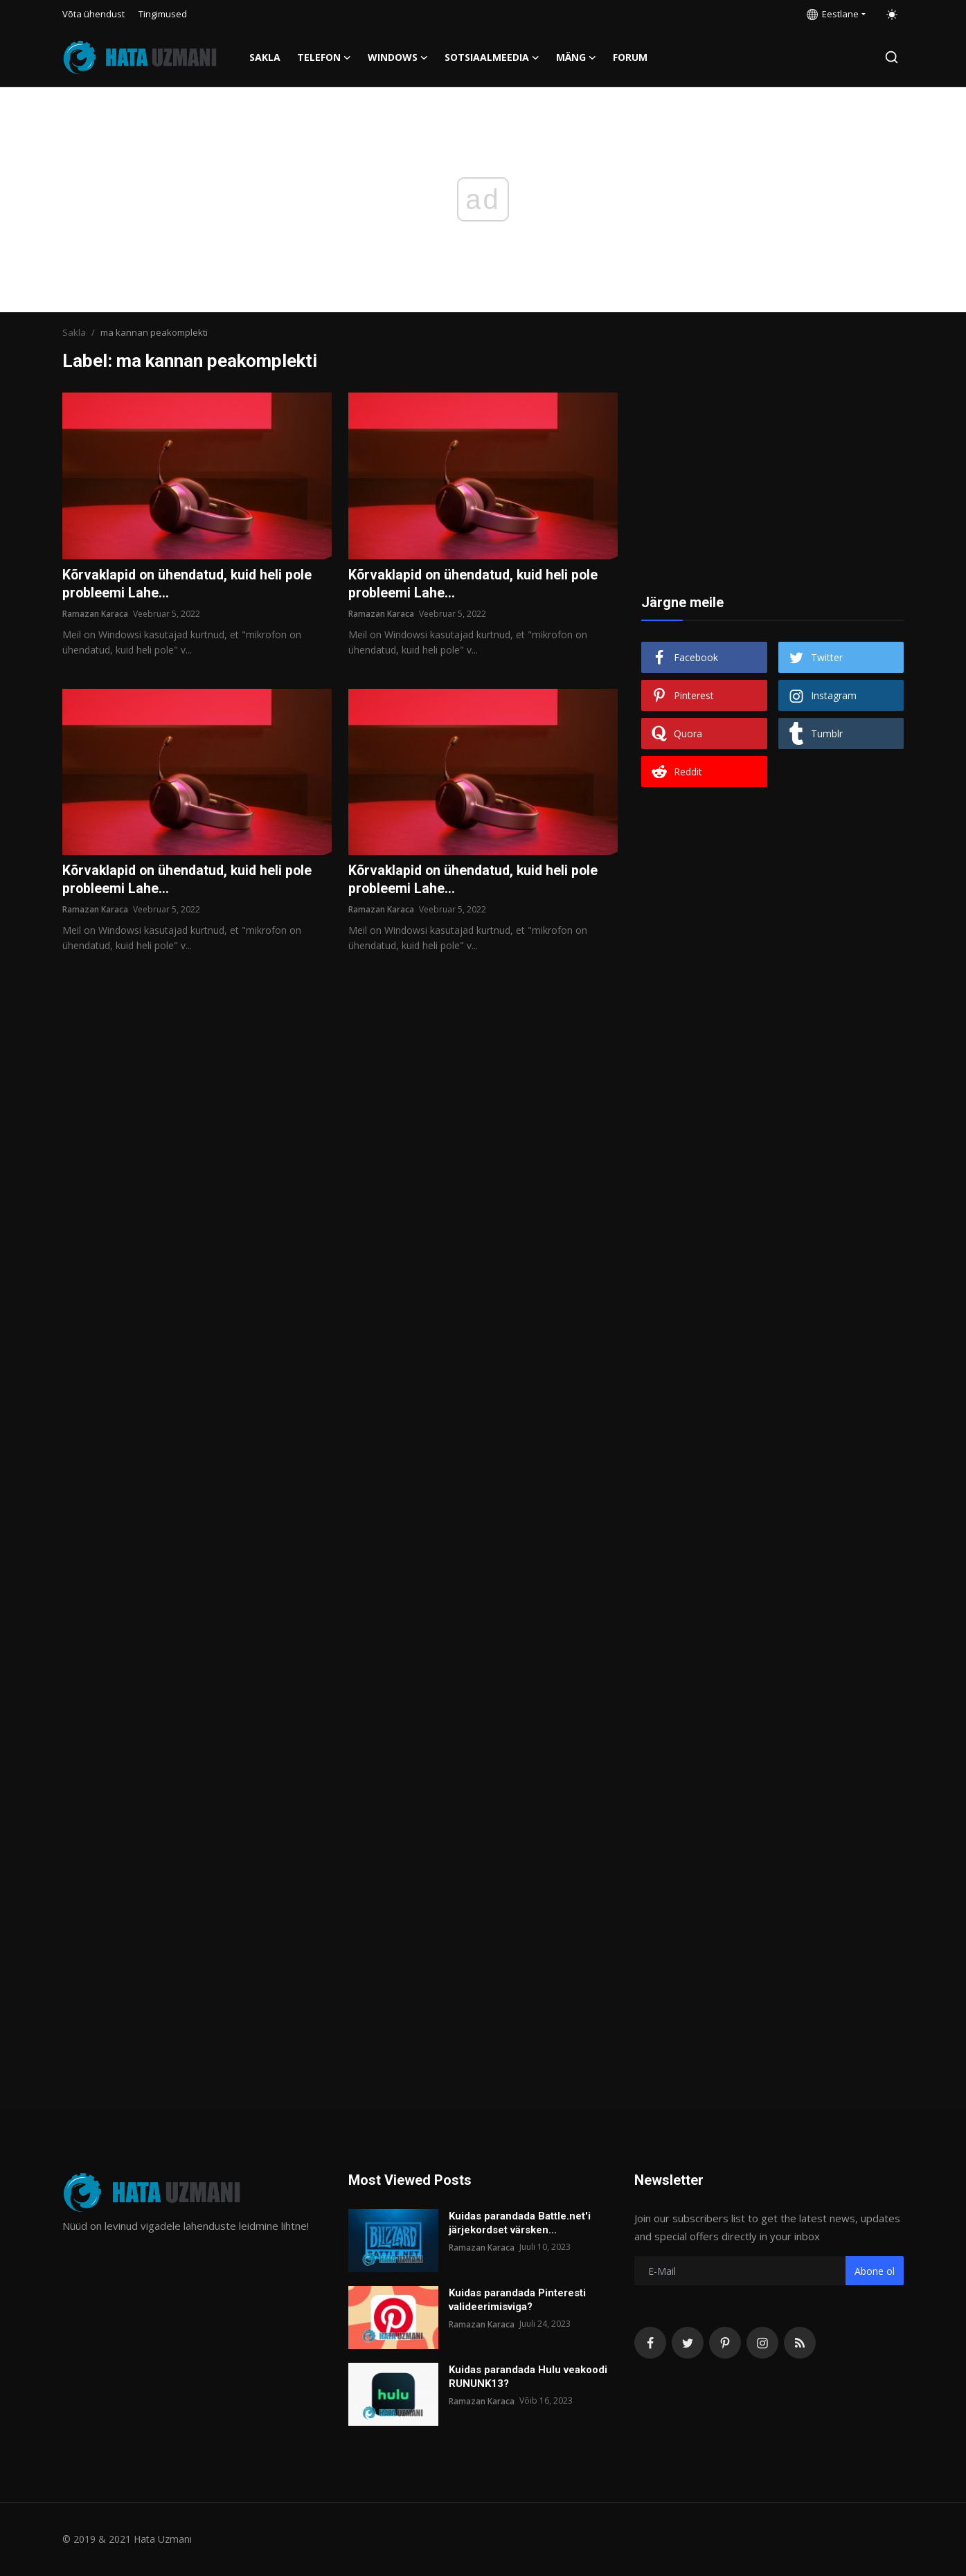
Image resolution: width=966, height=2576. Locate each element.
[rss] (800, 2343)
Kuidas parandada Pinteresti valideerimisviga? (517, 2300)
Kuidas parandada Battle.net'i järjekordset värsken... (520, 2223)
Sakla (264, 57)
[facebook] (650, 2343)
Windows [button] (398, 57)
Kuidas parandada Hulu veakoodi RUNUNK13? (528, 2376)
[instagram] (762, 2343)
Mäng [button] (576, 57)
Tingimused (162, 14)
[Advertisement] (773, 479)
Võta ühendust (93, 14)
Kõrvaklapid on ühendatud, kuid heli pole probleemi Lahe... (190, 584)
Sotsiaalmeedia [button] (492, 57)
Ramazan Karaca (95, 614)
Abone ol (875, 2271)
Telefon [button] (324, 57)
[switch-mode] (891, 14)
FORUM (630, 57)
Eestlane (833, 14)
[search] (891, 57)
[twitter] (688, 2343)
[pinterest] (725, 2343)
